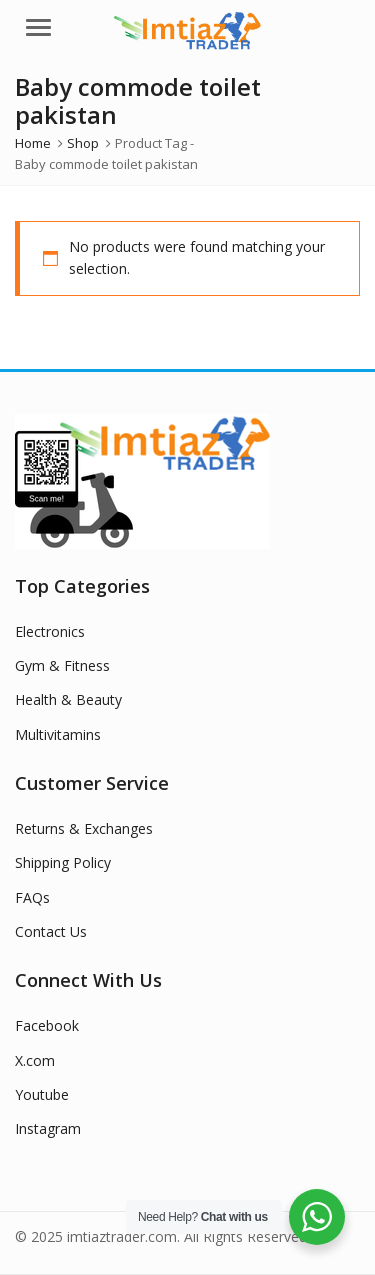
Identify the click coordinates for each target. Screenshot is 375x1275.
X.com (35, 1060)
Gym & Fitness (62, 665)
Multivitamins (58, 734)
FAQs (32, 897)
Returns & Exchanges (84, 828)
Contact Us (51, 931)
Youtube (42, 1094)
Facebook (47, 1025)
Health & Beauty (68, 699)
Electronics (50, 631)
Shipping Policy (63, 862)
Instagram (48, 1128)
